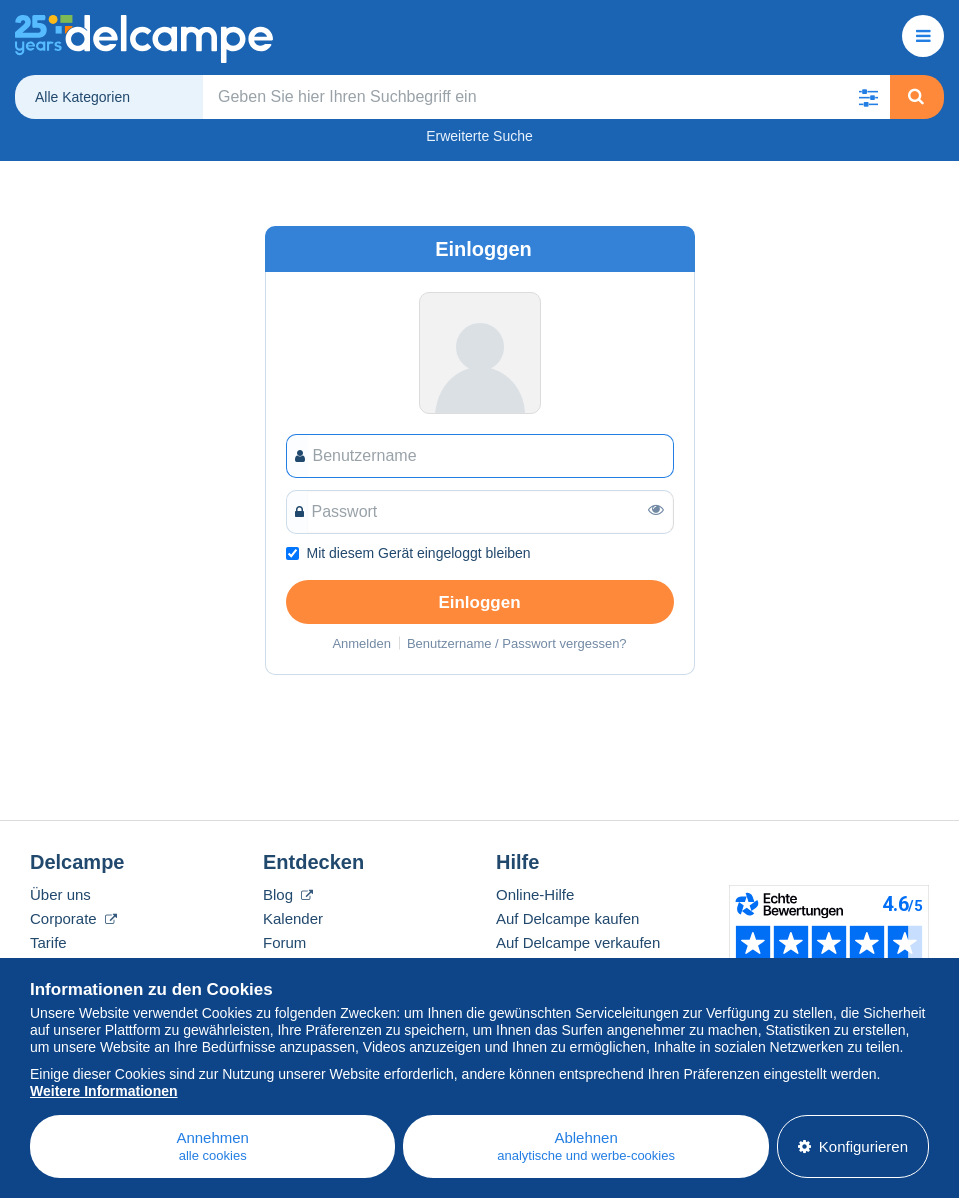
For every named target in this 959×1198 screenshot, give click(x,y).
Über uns (60, 894)
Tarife (48, 942)
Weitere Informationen (104, 1091)
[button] (868, 97)
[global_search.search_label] (546, 97)
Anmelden (361, 643)
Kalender (293, 918)
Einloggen (479, 602)
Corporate (73, 918)
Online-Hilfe (535, 894)
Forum (284, 942)
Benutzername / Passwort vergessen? (517, 643)
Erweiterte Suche (479, 136)
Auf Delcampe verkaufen (578, 942)
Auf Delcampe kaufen (567, 918)
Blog (288, 894)
